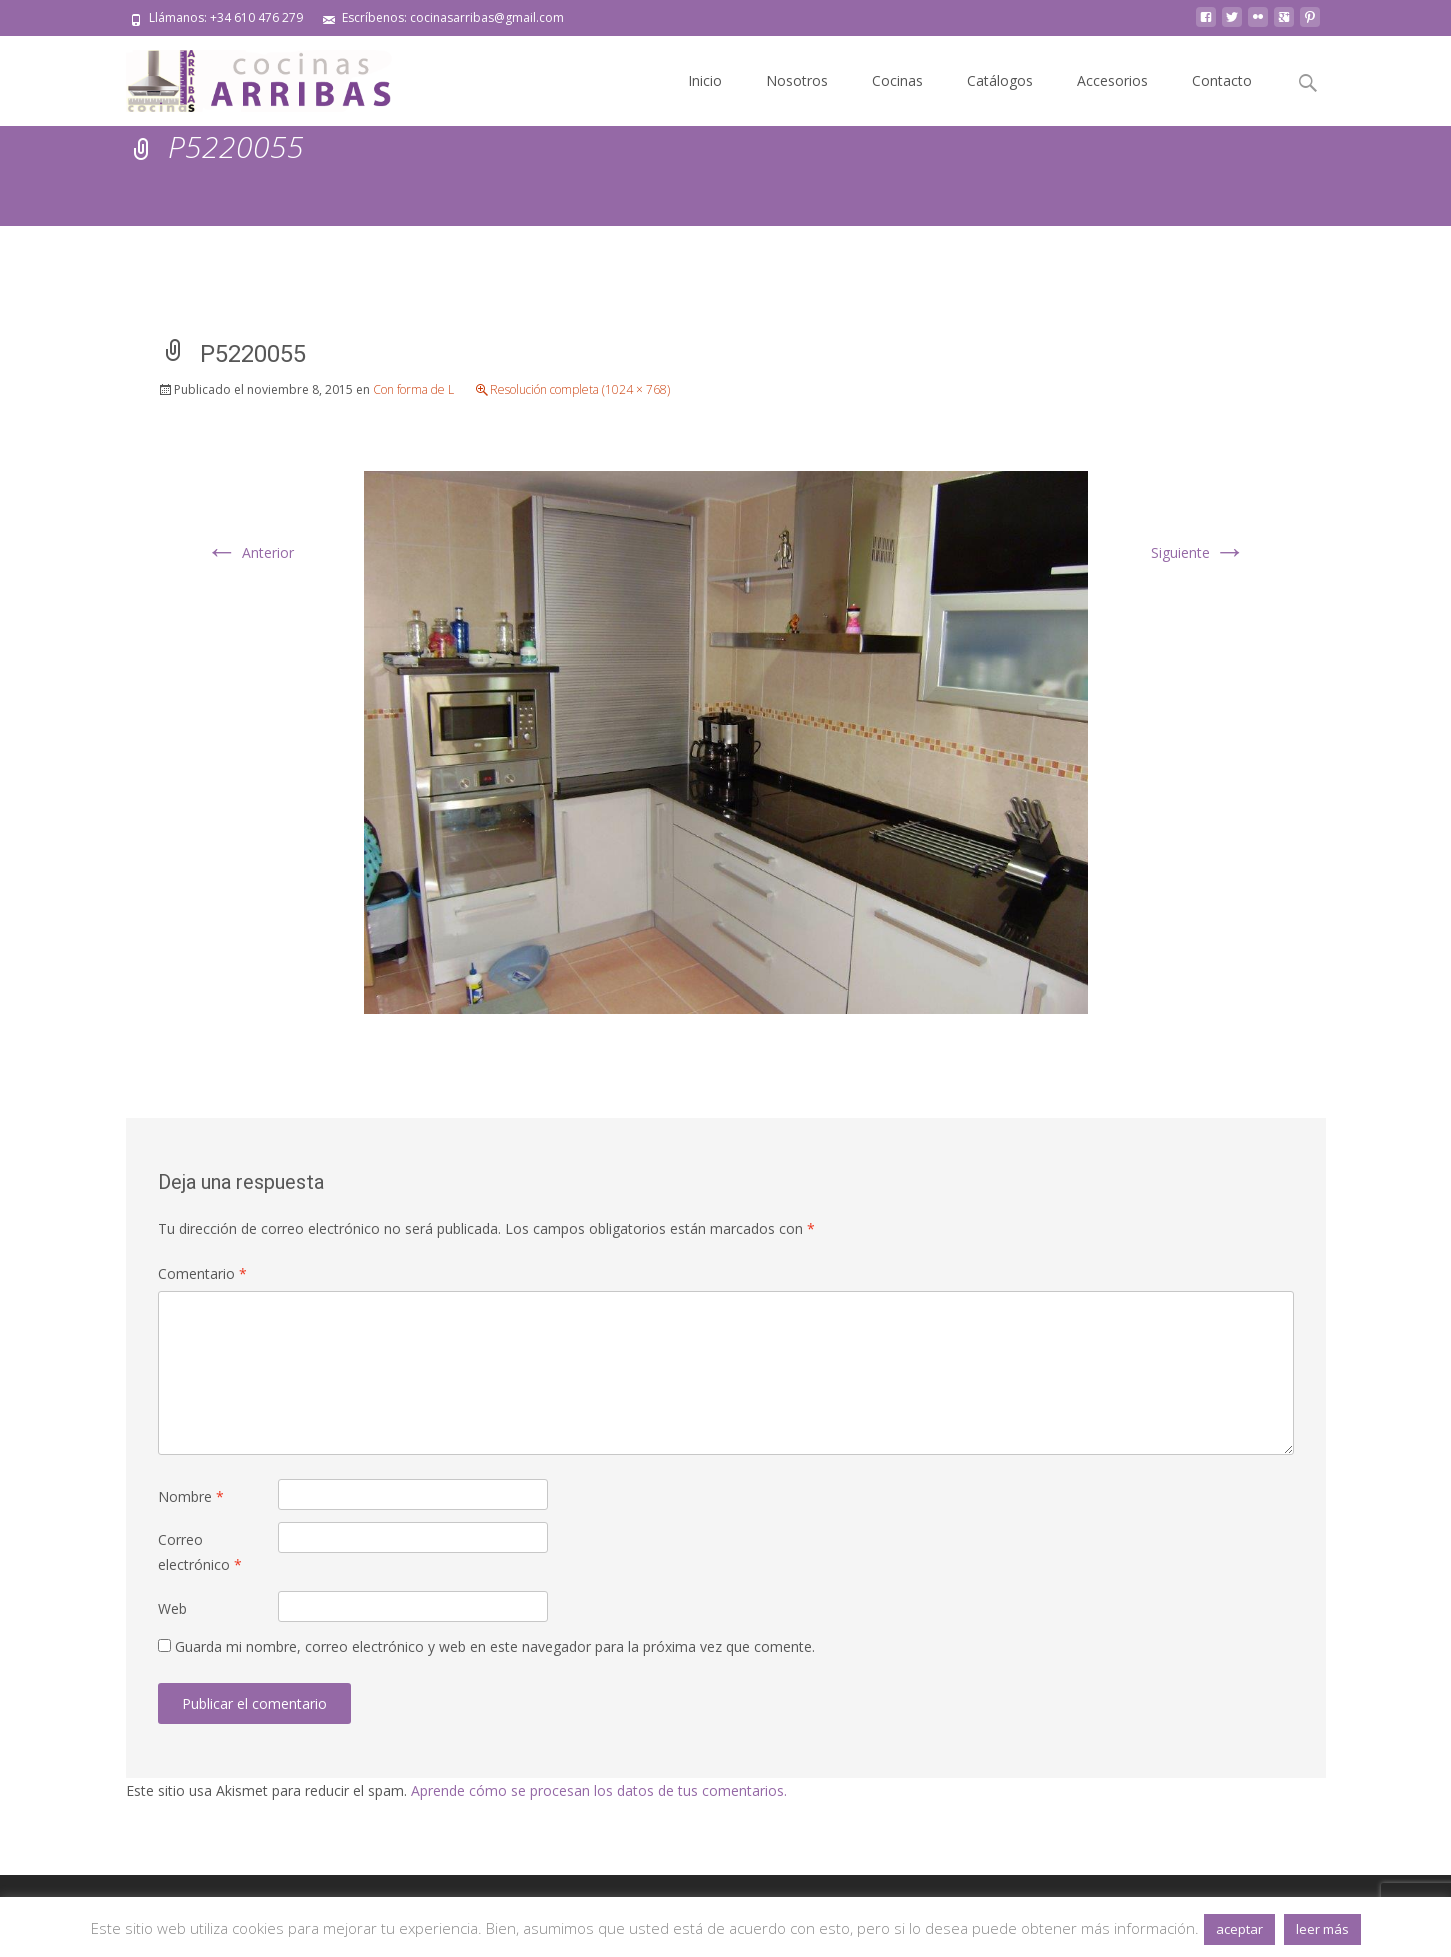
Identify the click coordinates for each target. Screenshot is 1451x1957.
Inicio (705, 80)
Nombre (191, 1496)
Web (172, 1608)
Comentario (202, 1273)
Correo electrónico (200, 1552)
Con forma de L (413, 389)
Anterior (250, 552)
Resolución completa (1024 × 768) (580, 389)
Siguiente (1198, 552)
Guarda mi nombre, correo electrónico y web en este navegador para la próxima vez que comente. (495, 1646)
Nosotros (797, 80)
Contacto (1222, 80)
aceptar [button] (1239, 1929)
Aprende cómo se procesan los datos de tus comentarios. (599, 1790)
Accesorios (1112, 80)
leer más (1322, 1929)
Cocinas (897, 80)
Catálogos (1000, 80)
